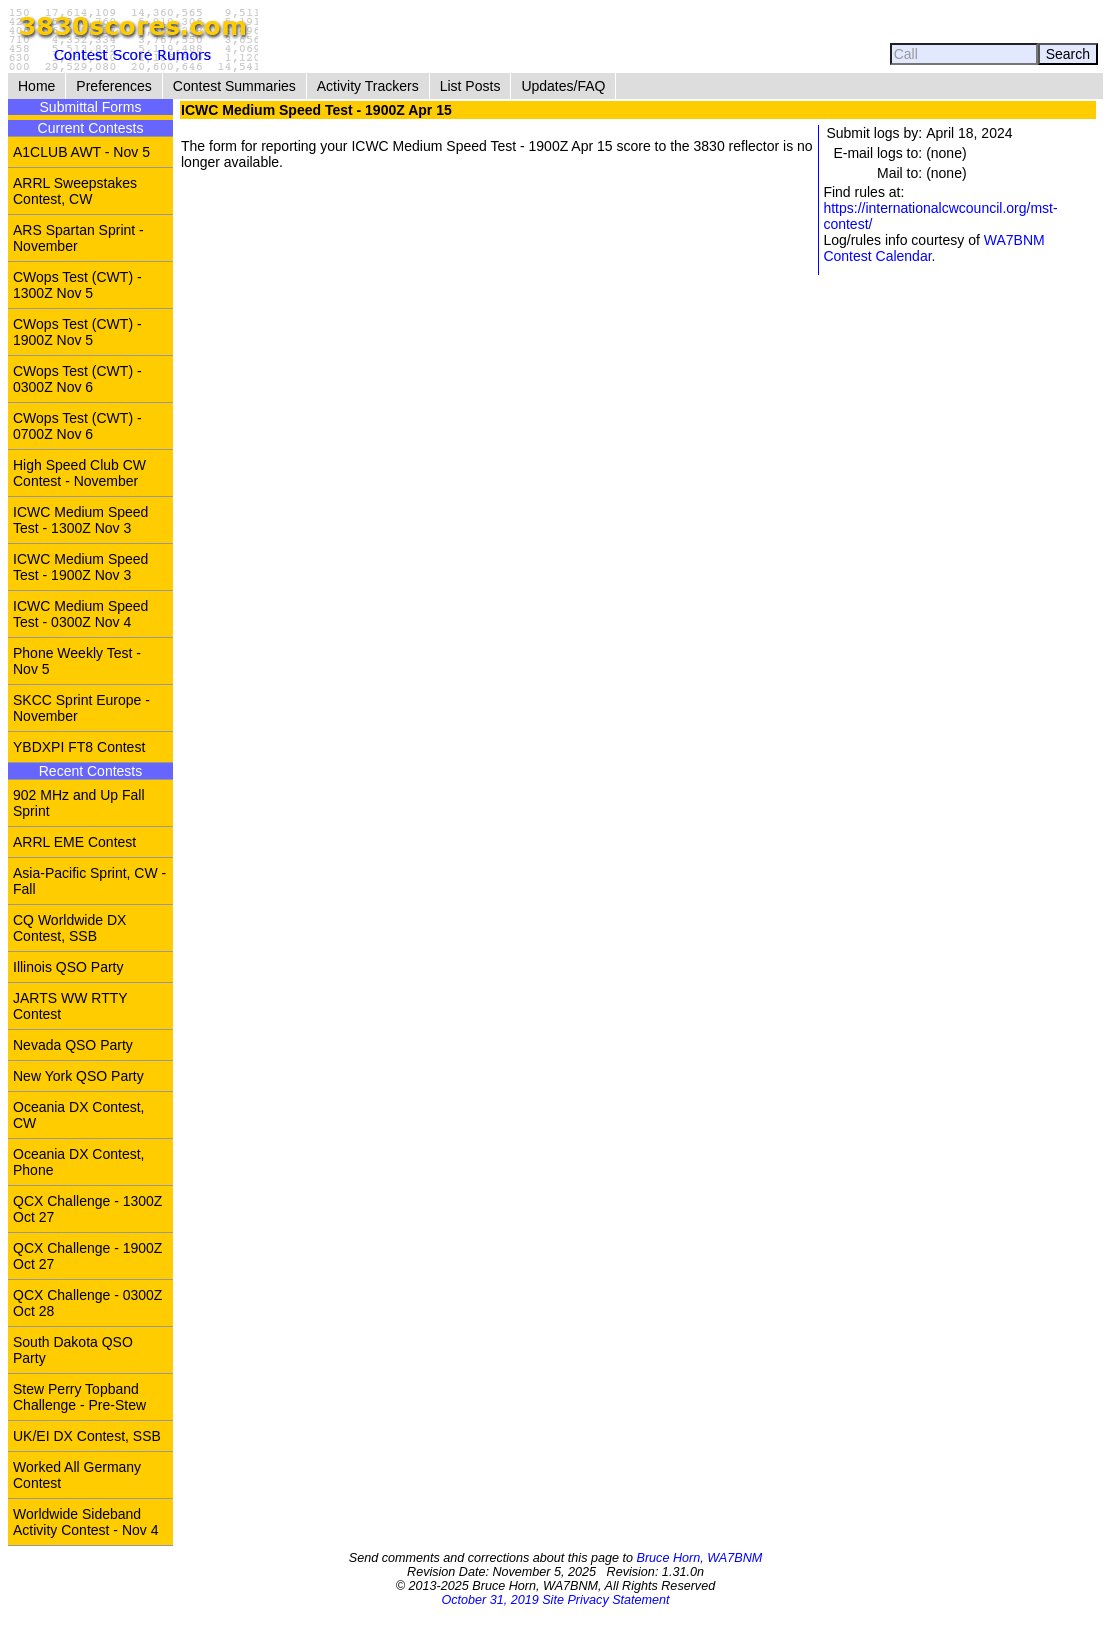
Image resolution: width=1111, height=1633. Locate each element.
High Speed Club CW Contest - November (79, 473)
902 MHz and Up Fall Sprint (79, 803)
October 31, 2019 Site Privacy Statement (555, 1600)
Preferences (113, 86)
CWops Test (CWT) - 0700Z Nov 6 (77, 426)
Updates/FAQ (563, 86)
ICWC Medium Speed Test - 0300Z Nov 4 (80, 614)
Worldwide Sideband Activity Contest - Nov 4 (86, 1522)
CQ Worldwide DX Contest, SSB (69, 928)
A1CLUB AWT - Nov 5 (81, 152)
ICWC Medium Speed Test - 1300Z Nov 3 (80, 520)
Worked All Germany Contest (77, 1475)
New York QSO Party (78, 1076)
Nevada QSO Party (73, 1045)
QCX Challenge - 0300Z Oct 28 (87, 1303)
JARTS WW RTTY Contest (70, 1006)
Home (36, 86)
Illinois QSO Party (68, 967)
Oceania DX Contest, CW (79, 1115)
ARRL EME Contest (74, 842)
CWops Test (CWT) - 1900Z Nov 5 (77, 332)
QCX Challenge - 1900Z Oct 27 (87, 1256)
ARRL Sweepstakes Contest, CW (75, 191)
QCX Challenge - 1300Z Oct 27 (87, 1209)
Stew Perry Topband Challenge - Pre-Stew (79, 1397)
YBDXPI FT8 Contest (79, 747)
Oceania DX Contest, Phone (79, 1162)
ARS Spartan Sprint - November (78, 238)
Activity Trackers (368, 86)
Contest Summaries (234, 86)
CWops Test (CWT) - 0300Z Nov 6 (77, 379)
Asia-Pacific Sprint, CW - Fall (89, 881)
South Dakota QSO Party (73, 1350)
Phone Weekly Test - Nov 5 (77, 661)
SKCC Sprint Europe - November (81, 708)
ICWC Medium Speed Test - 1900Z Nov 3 (80, 567)
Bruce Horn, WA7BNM (699, 1558)
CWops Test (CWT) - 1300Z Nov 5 (77, 285)
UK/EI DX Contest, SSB (87, 1436)
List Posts (470, 86)
